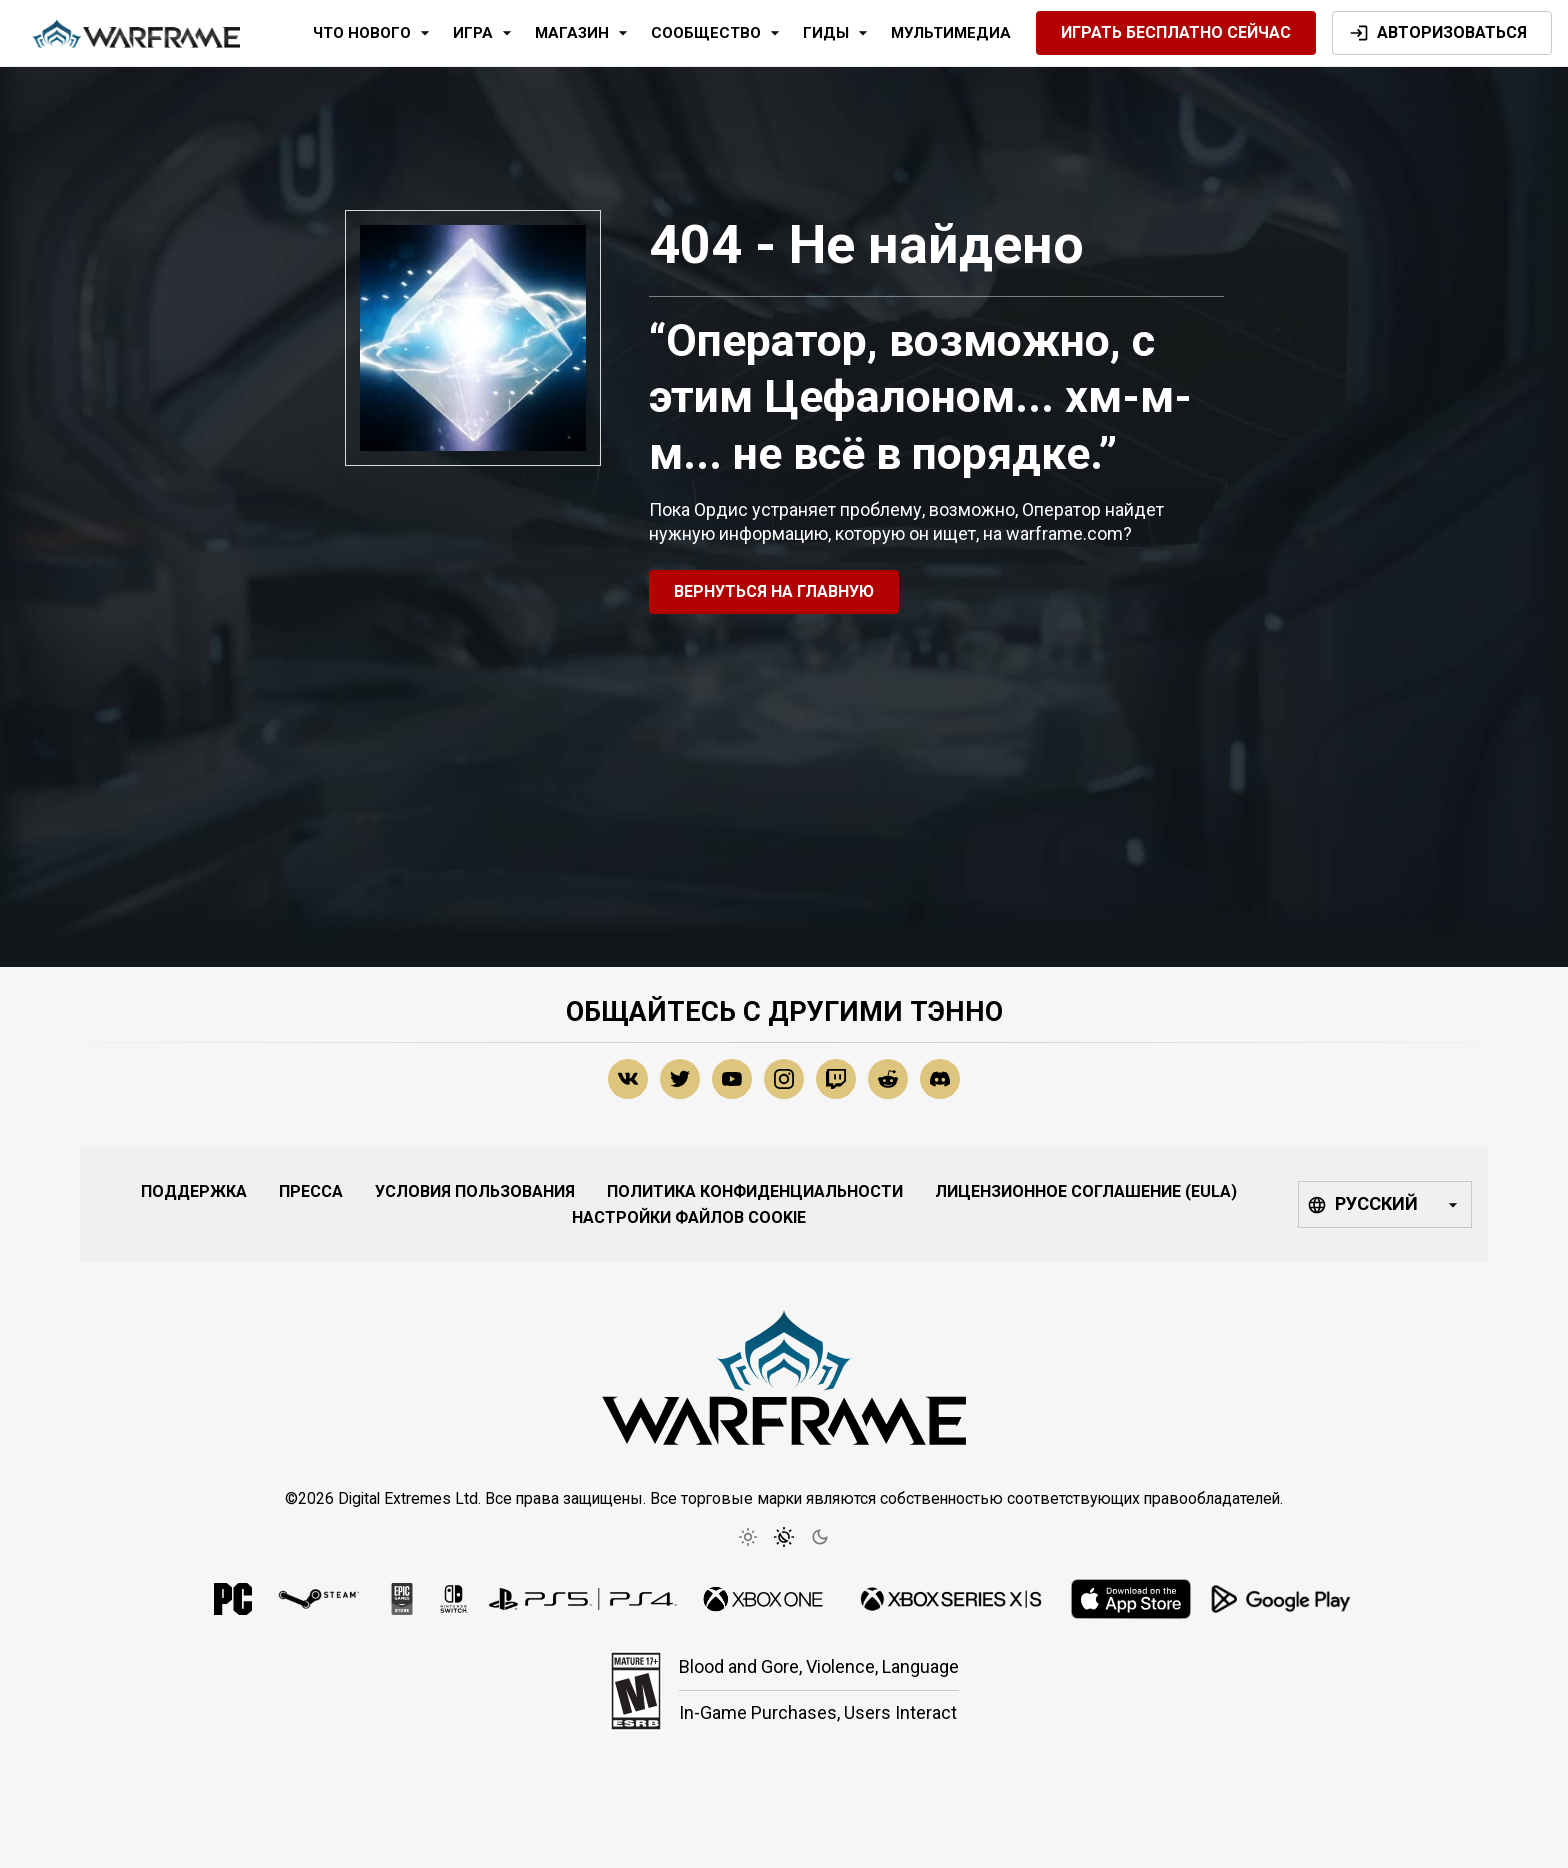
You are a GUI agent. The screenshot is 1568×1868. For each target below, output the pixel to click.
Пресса (311, 1191)
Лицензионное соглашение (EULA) (1086, 1191)
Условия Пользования (475, 1191)
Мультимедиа (951, 33)
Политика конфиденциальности (755, 1191)
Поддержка (194, 1191)
